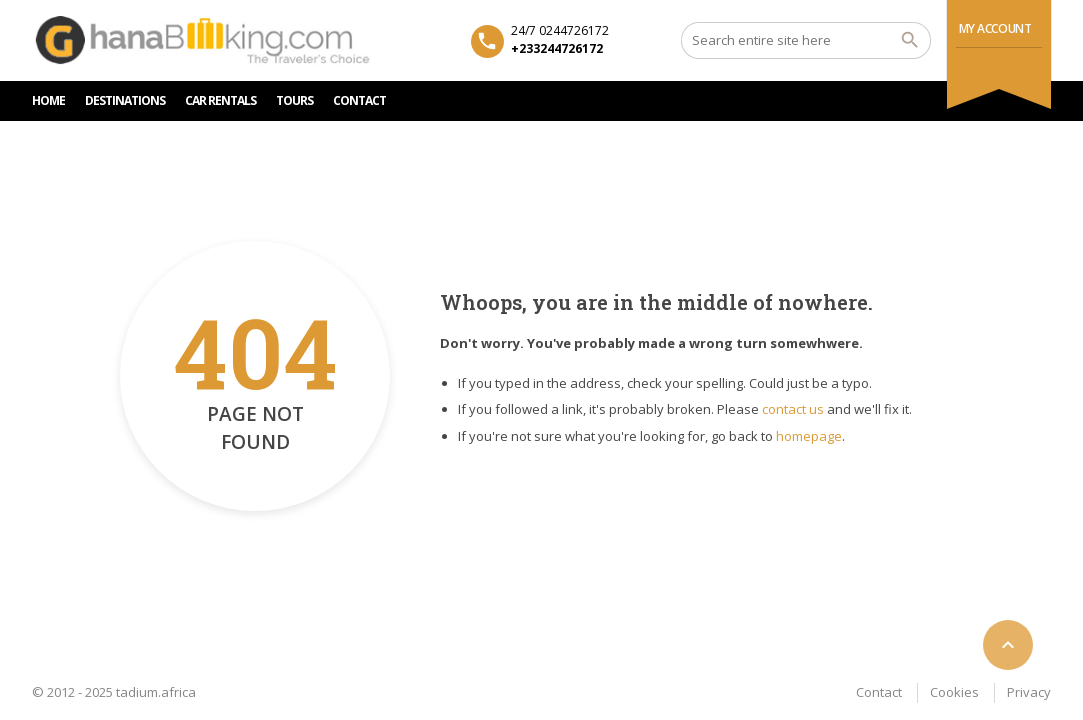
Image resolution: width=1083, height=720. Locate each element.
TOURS (294, 100)
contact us (793, 409)
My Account (995, 28)
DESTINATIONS (125, 100)
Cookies (954, 692)
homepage (809, 436)
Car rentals (220, 100)
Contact (879, 692)
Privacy (1029, 692)
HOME (48, 100)
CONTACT (359, 100)
